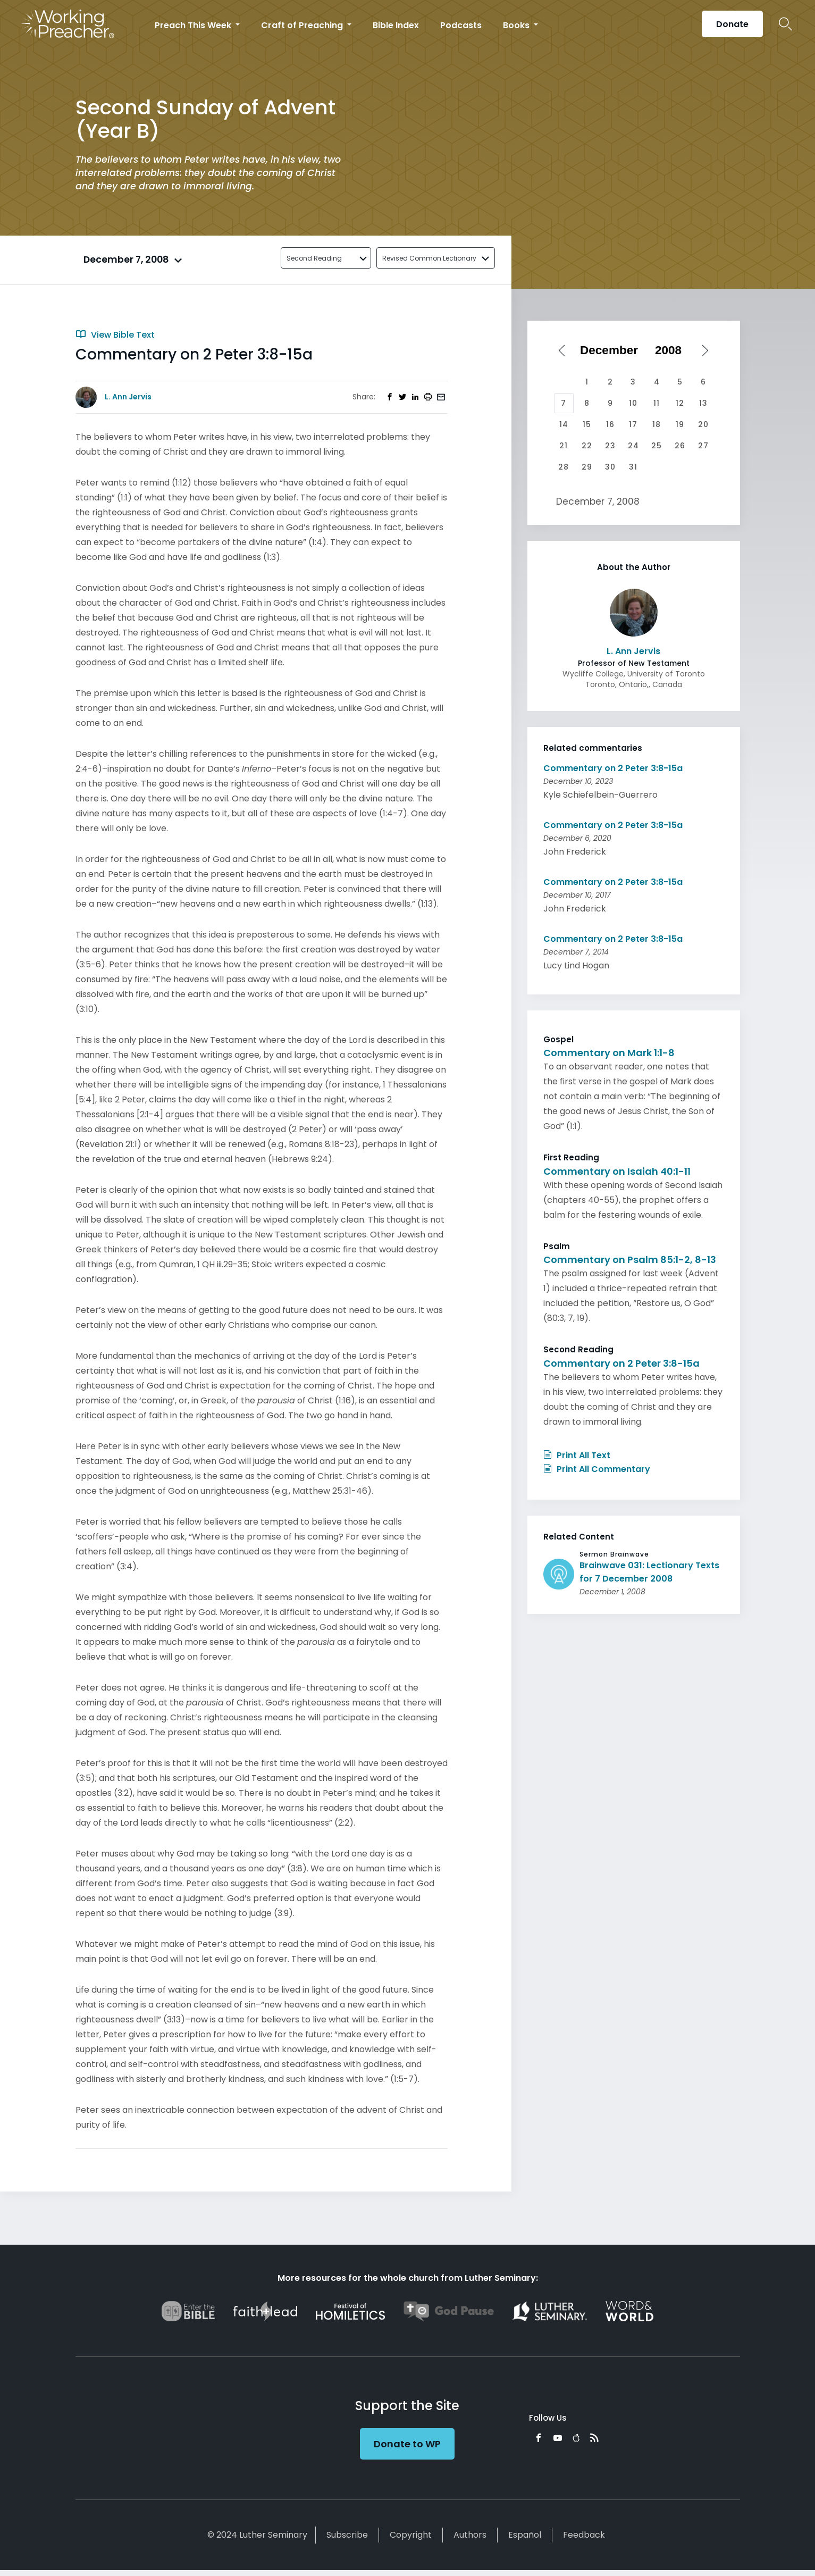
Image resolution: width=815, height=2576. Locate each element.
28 (563, 467)
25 (656, 445)
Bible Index (396, 25)
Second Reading (314, 258)
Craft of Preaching (303, 25)
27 (703, 445)
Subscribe (347, 2535)
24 (633, 445)
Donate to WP (407, 2443)
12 (680, 403)
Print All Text (576, 1455)
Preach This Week (194, 25)
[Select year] (672, 350)
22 (587, 445)
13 (703, 403)
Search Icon (785, 24)
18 (656, 424)
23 (610, 445)
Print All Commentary (596, 1469)
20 (703, 424)
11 (656, 403)
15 (587, 424)
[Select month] (612, 350)
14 (563, 424)
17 (633, 424)
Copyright (411, 2535)
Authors (469, 2535)
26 (680, 445)
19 (680, 424)
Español (524, 2535)
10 (633, 403)
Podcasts (461, 25)
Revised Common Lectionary (429, 258)
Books (517, 25)
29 (587, 467)
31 (633, 467)
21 (563, 445)
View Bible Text (115, 335)
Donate (732, 24)
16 (610, 424)
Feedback (584, 2535)
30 (610, 467)
